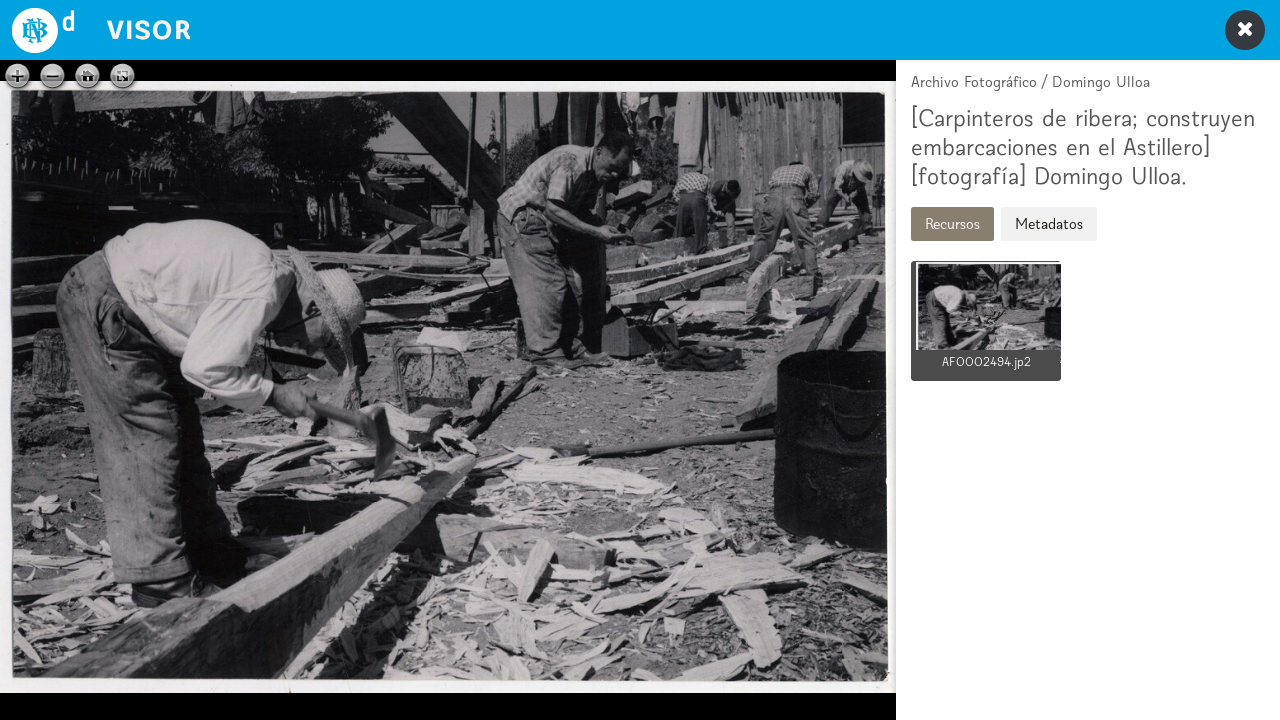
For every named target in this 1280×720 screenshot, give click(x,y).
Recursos (952, 223)
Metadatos (1049, 223)
